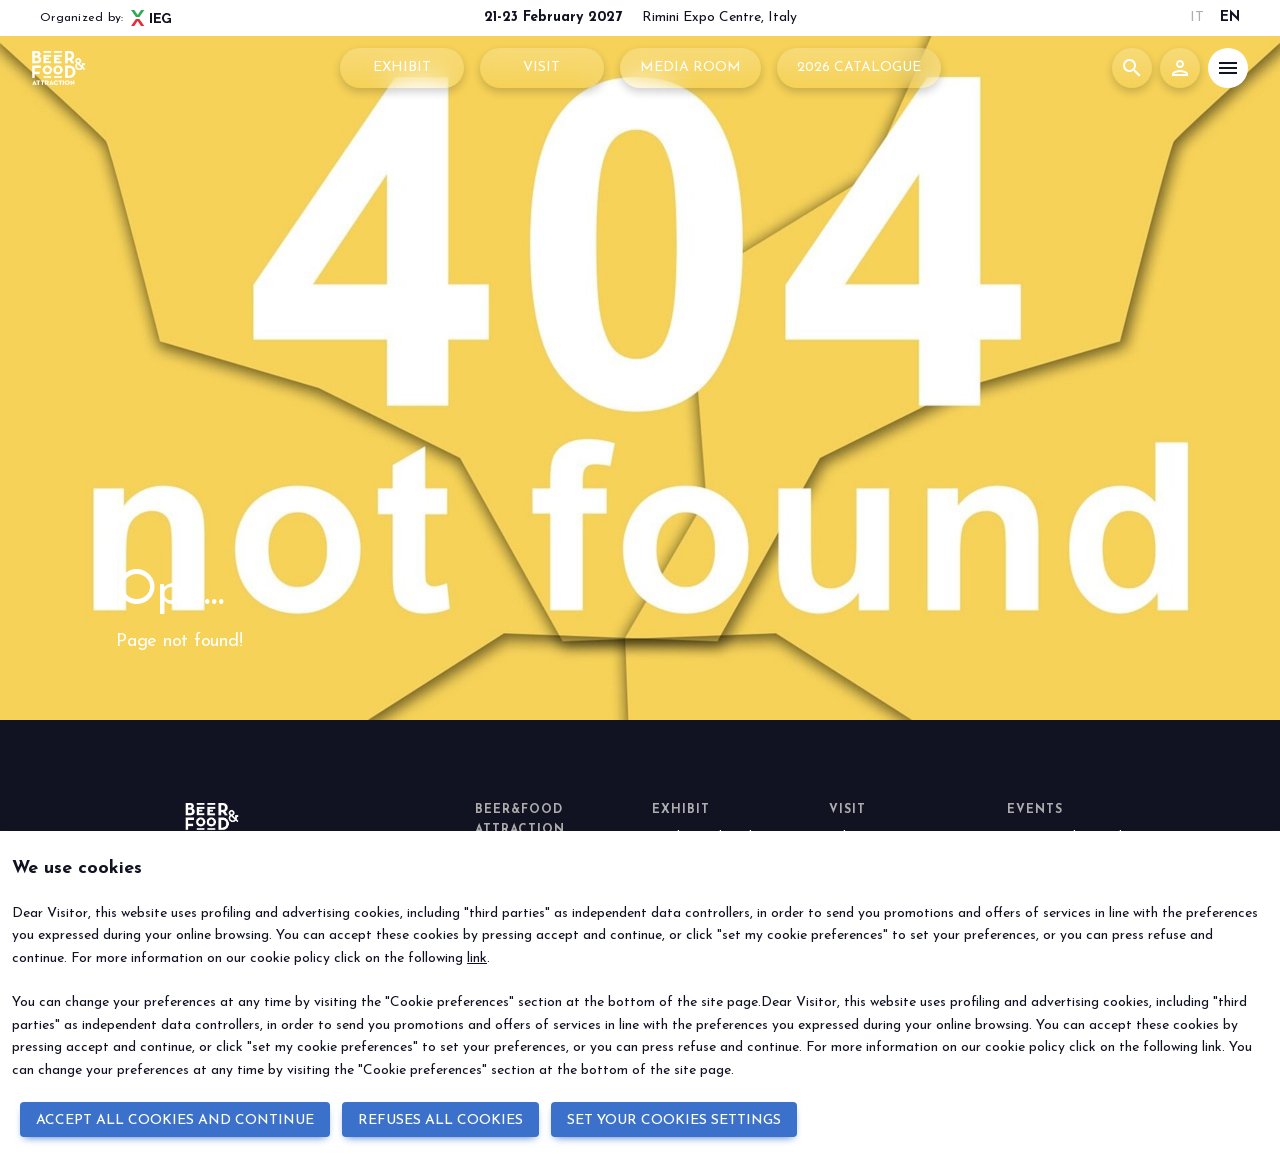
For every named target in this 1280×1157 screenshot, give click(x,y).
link (477, 958)
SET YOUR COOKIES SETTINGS (674, 1120)
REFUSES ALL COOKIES (440, 1120)
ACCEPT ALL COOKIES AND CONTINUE (175, 1120)
